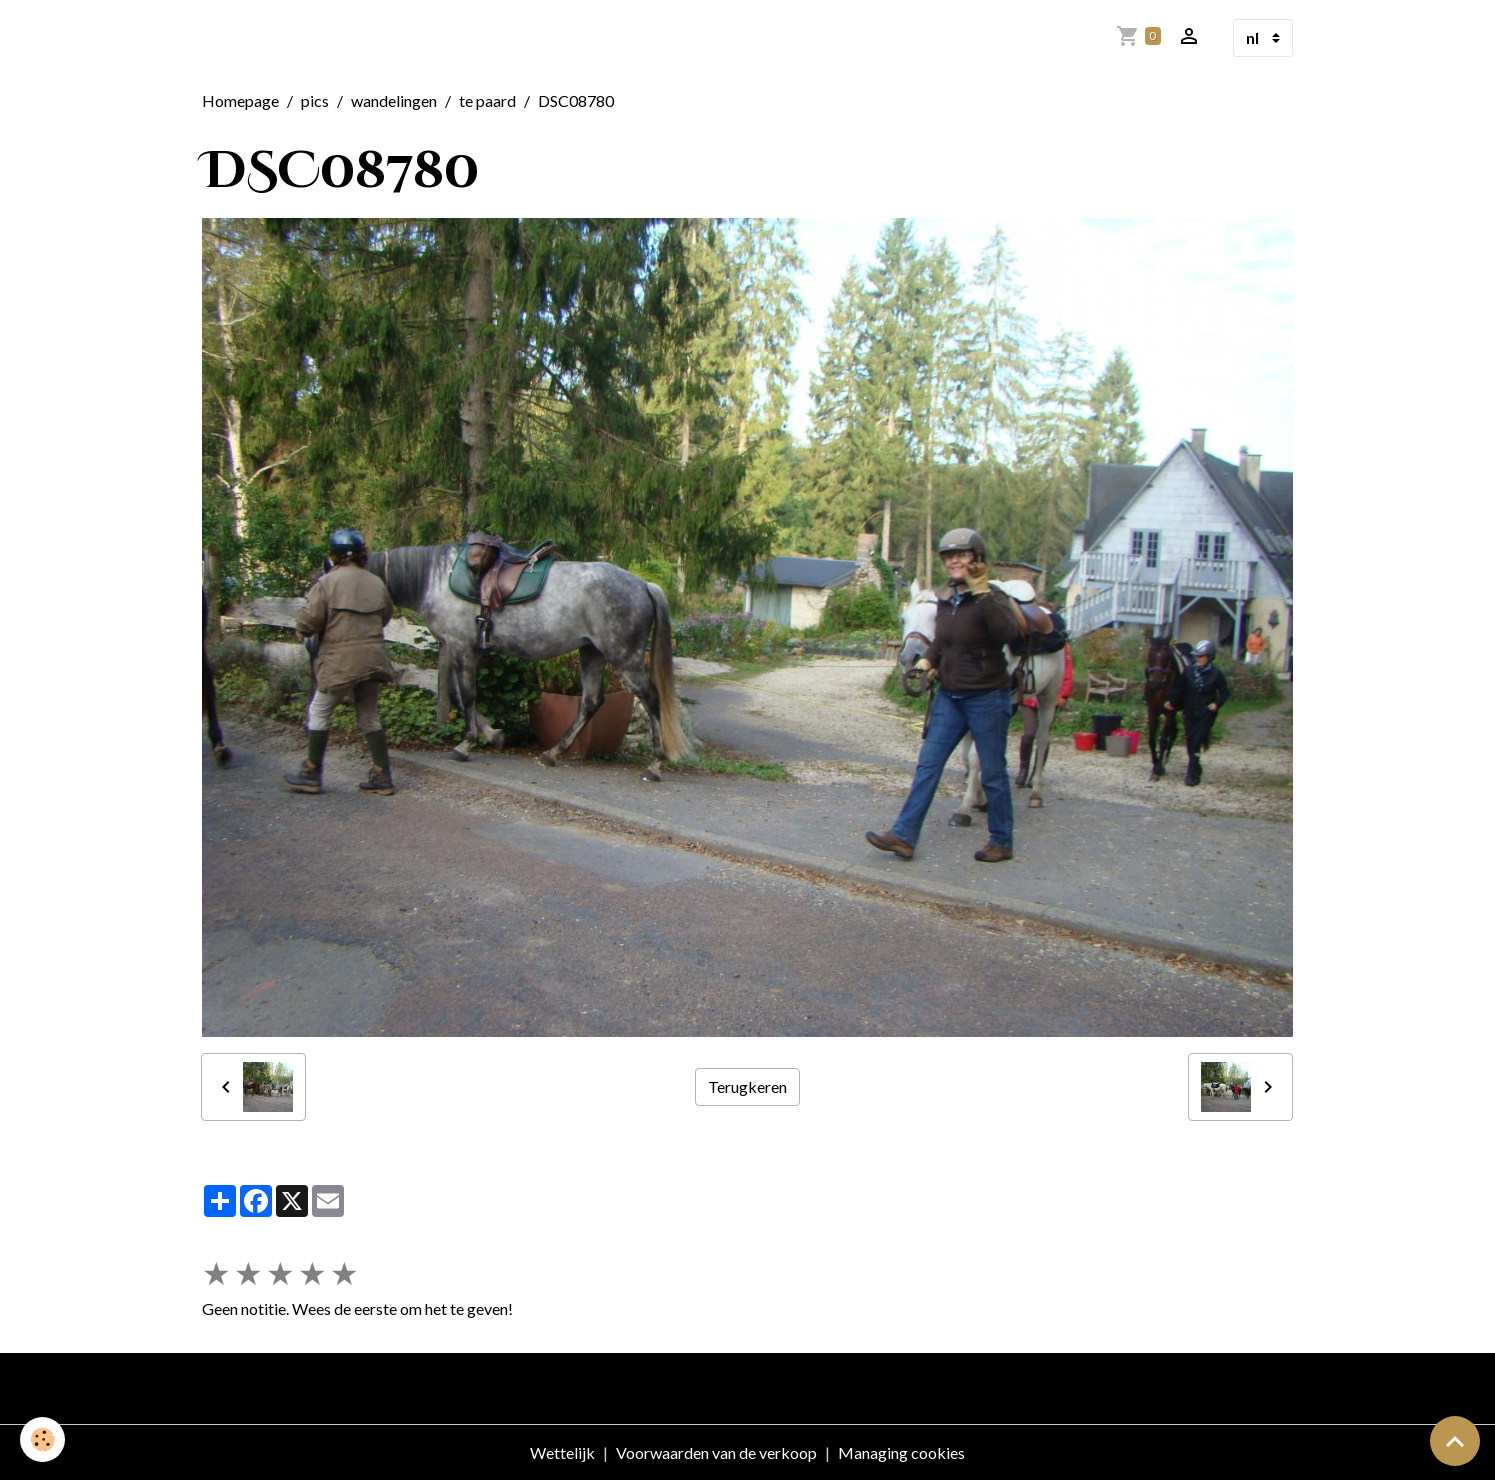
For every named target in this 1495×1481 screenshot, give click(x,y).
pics (315, 100)
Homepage (240, 100)
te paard (487, 100)
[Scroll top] (1455, 1441)
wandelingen (394, 100)
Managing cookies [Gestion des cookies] (901, 1452)
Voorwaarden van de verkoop (716, 1452)
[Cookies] (42, 1439)
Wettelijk (562, 1452)
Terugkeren (747, 1086)
